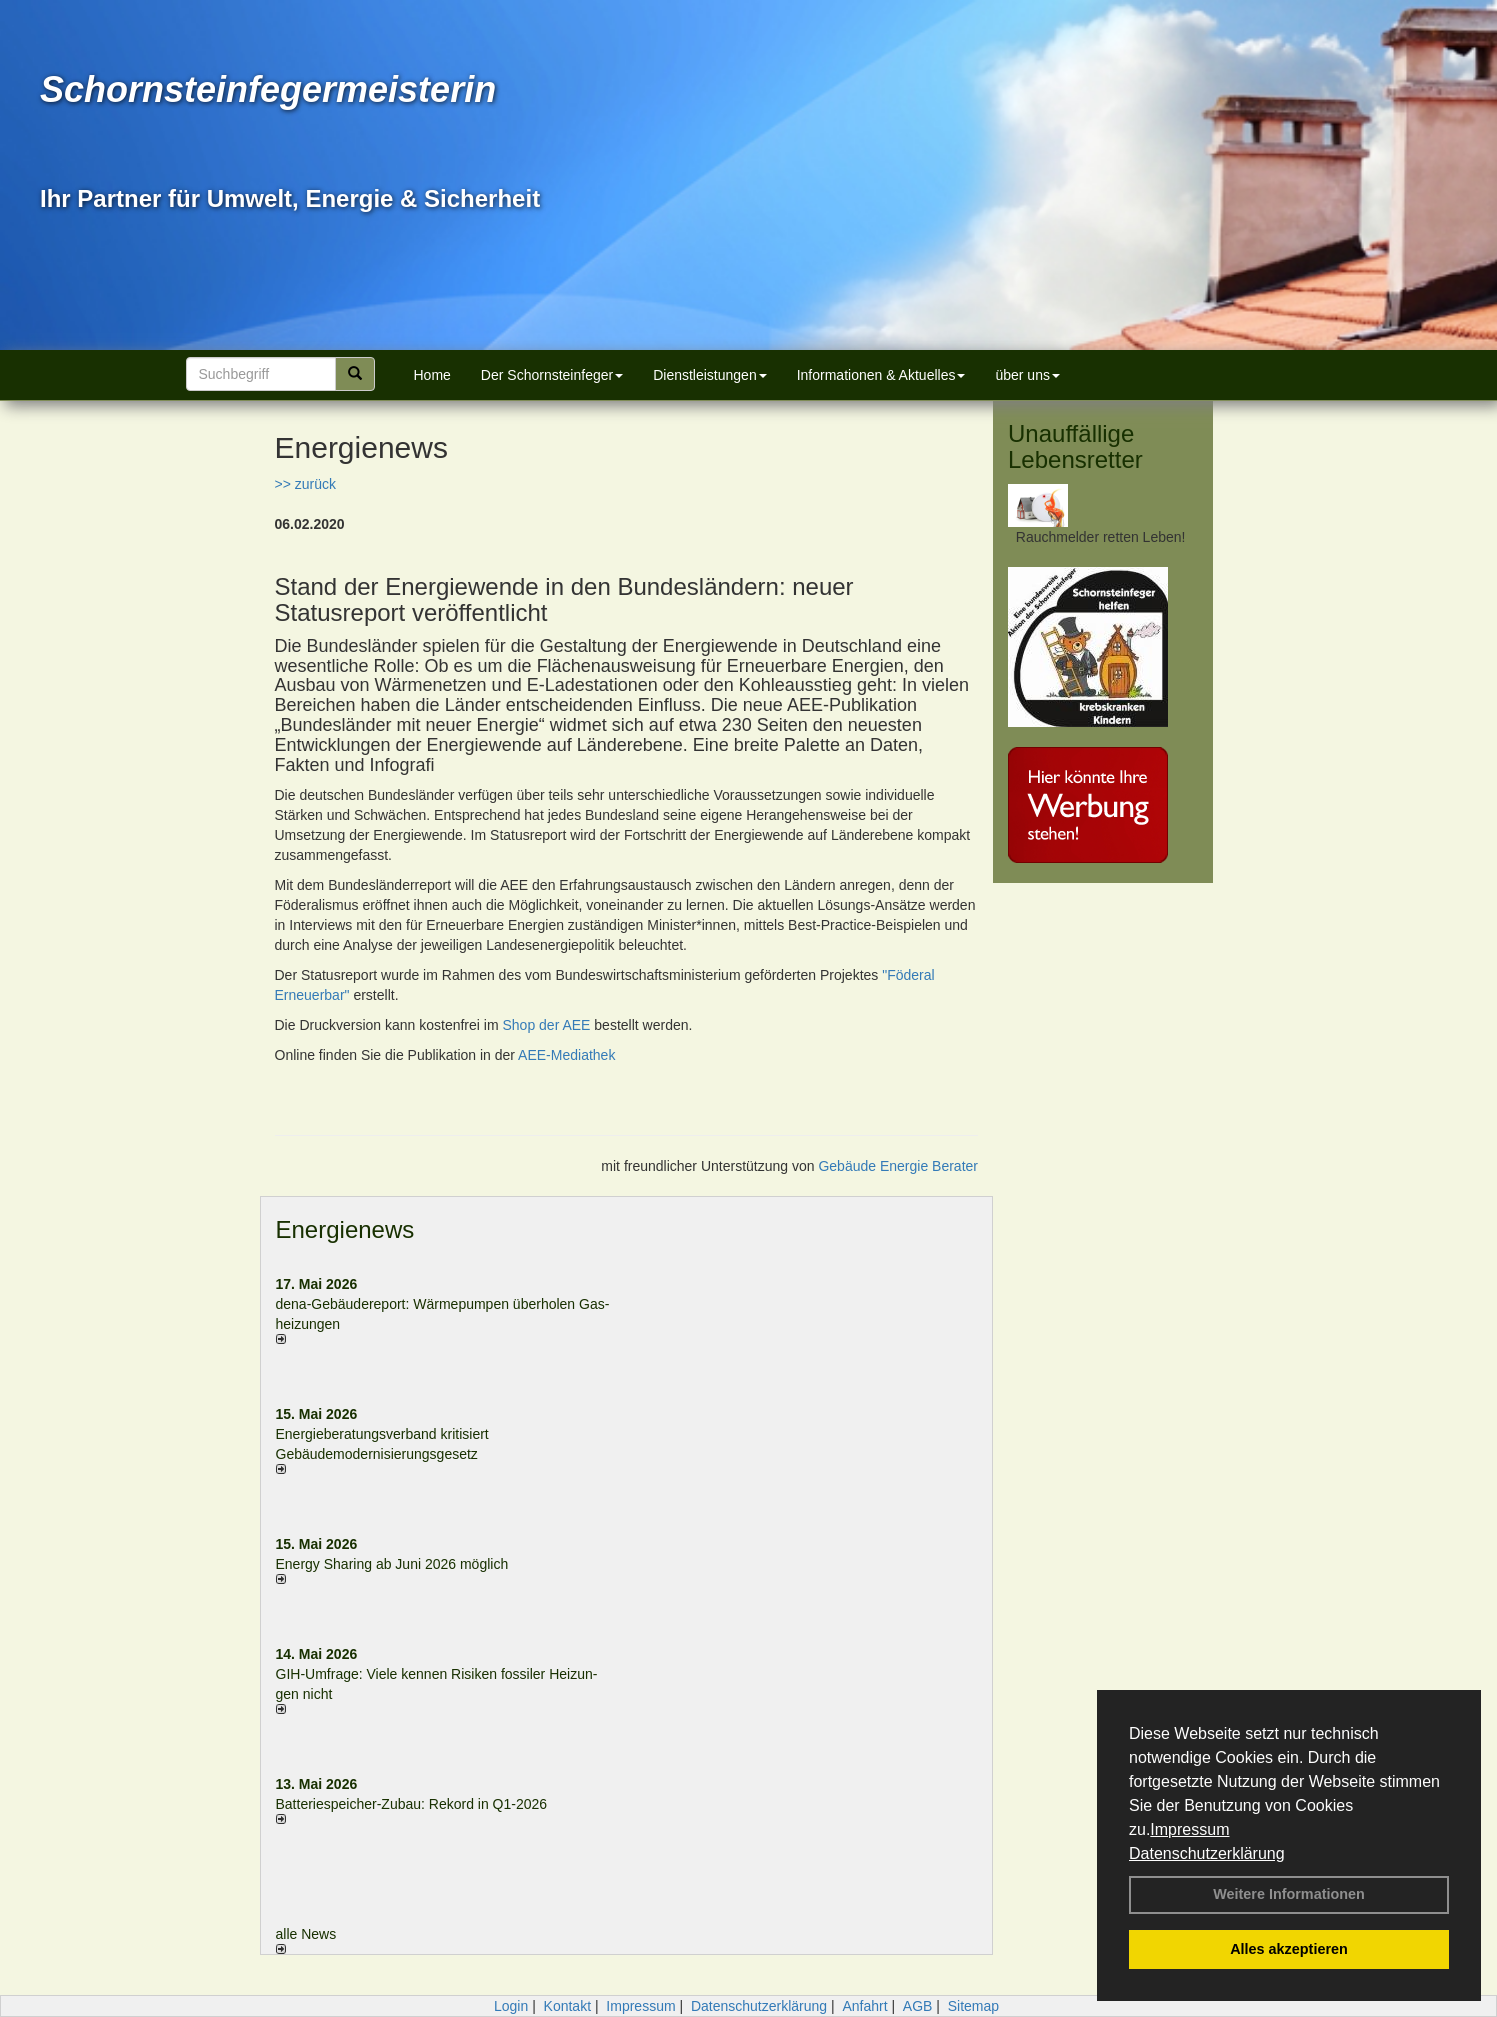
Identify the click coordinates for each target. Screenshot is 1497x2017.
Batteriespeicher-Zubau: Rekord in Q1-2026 (412, 1804)
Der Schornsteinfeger (552, 375)
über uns (1027, 375)
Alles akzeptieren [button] (1289, 1949)
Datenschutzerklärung (1207, 1853)
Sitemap (973, 2006)
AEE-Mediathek (566, 1055)
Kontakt (567, 2006)
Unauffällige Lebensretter (1075, 446)
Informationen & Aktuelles (881, 375)
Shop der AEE (546, 1025)
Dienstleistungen (710, 375)
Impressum (1189, 1829)
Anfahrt (864, 2006)
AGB (918, 2006)
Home (432, 375)
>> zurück (305, 484)
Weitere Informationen (1289, 1894)
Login (511, 2006)
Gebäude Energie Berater (898, 1166)
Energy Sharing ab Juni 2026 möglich (392, 1564)
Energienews (345, 1229)
